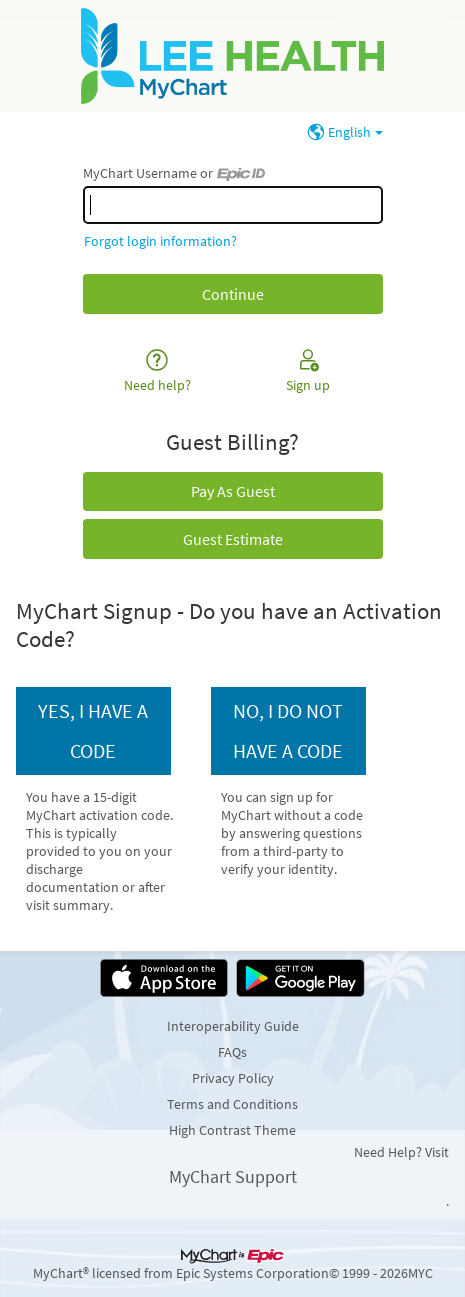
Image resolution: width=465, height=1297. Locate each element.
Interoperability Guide (233, 1026)
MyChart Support (233, 1176)
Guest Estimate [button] (233, 539)
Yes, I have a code (93, 730)
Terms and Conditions (232, 1104)
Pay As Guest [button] (233, 491)
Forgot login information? (160, 241)
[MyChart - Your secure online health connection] (232, 56)
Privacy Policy (233, 1078)
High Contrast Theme (232, 1130)
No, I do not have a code (288, 730)
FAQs (232, 1052)
